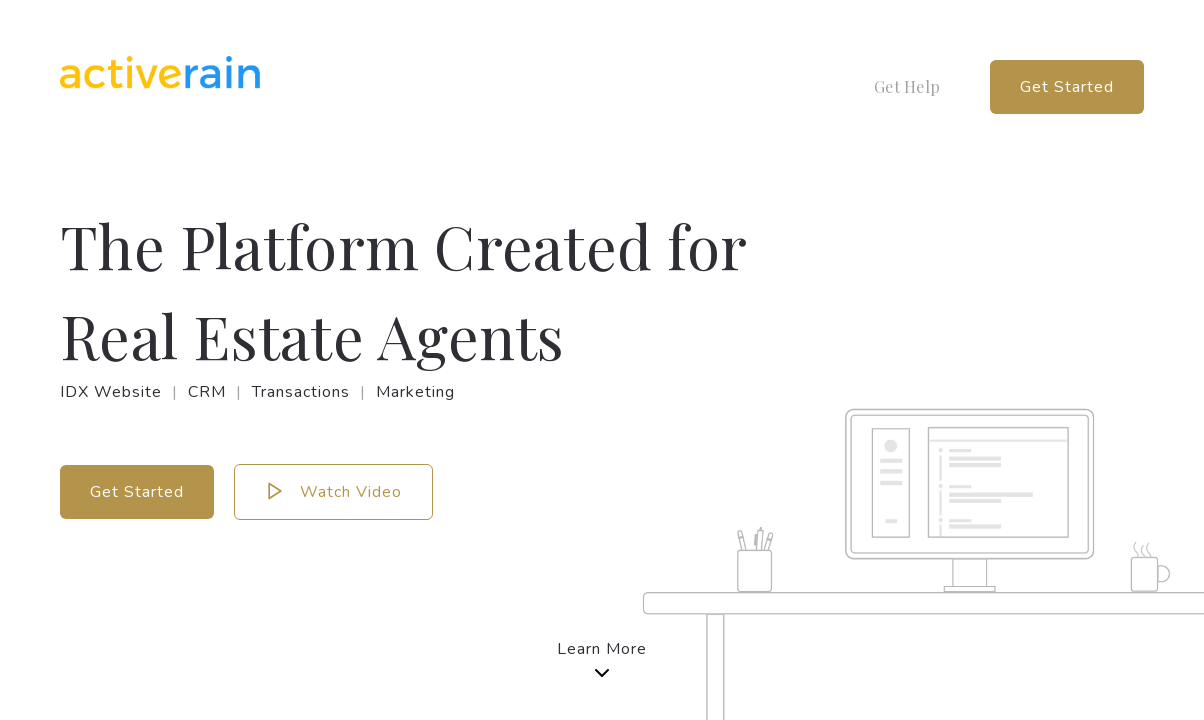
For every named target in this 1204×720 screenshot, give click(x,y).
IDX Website (111, 392)
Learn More (602, 661)
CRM (207, 392)
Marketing (415, 392)
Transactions (301, 392)
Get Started (1067, 87)
